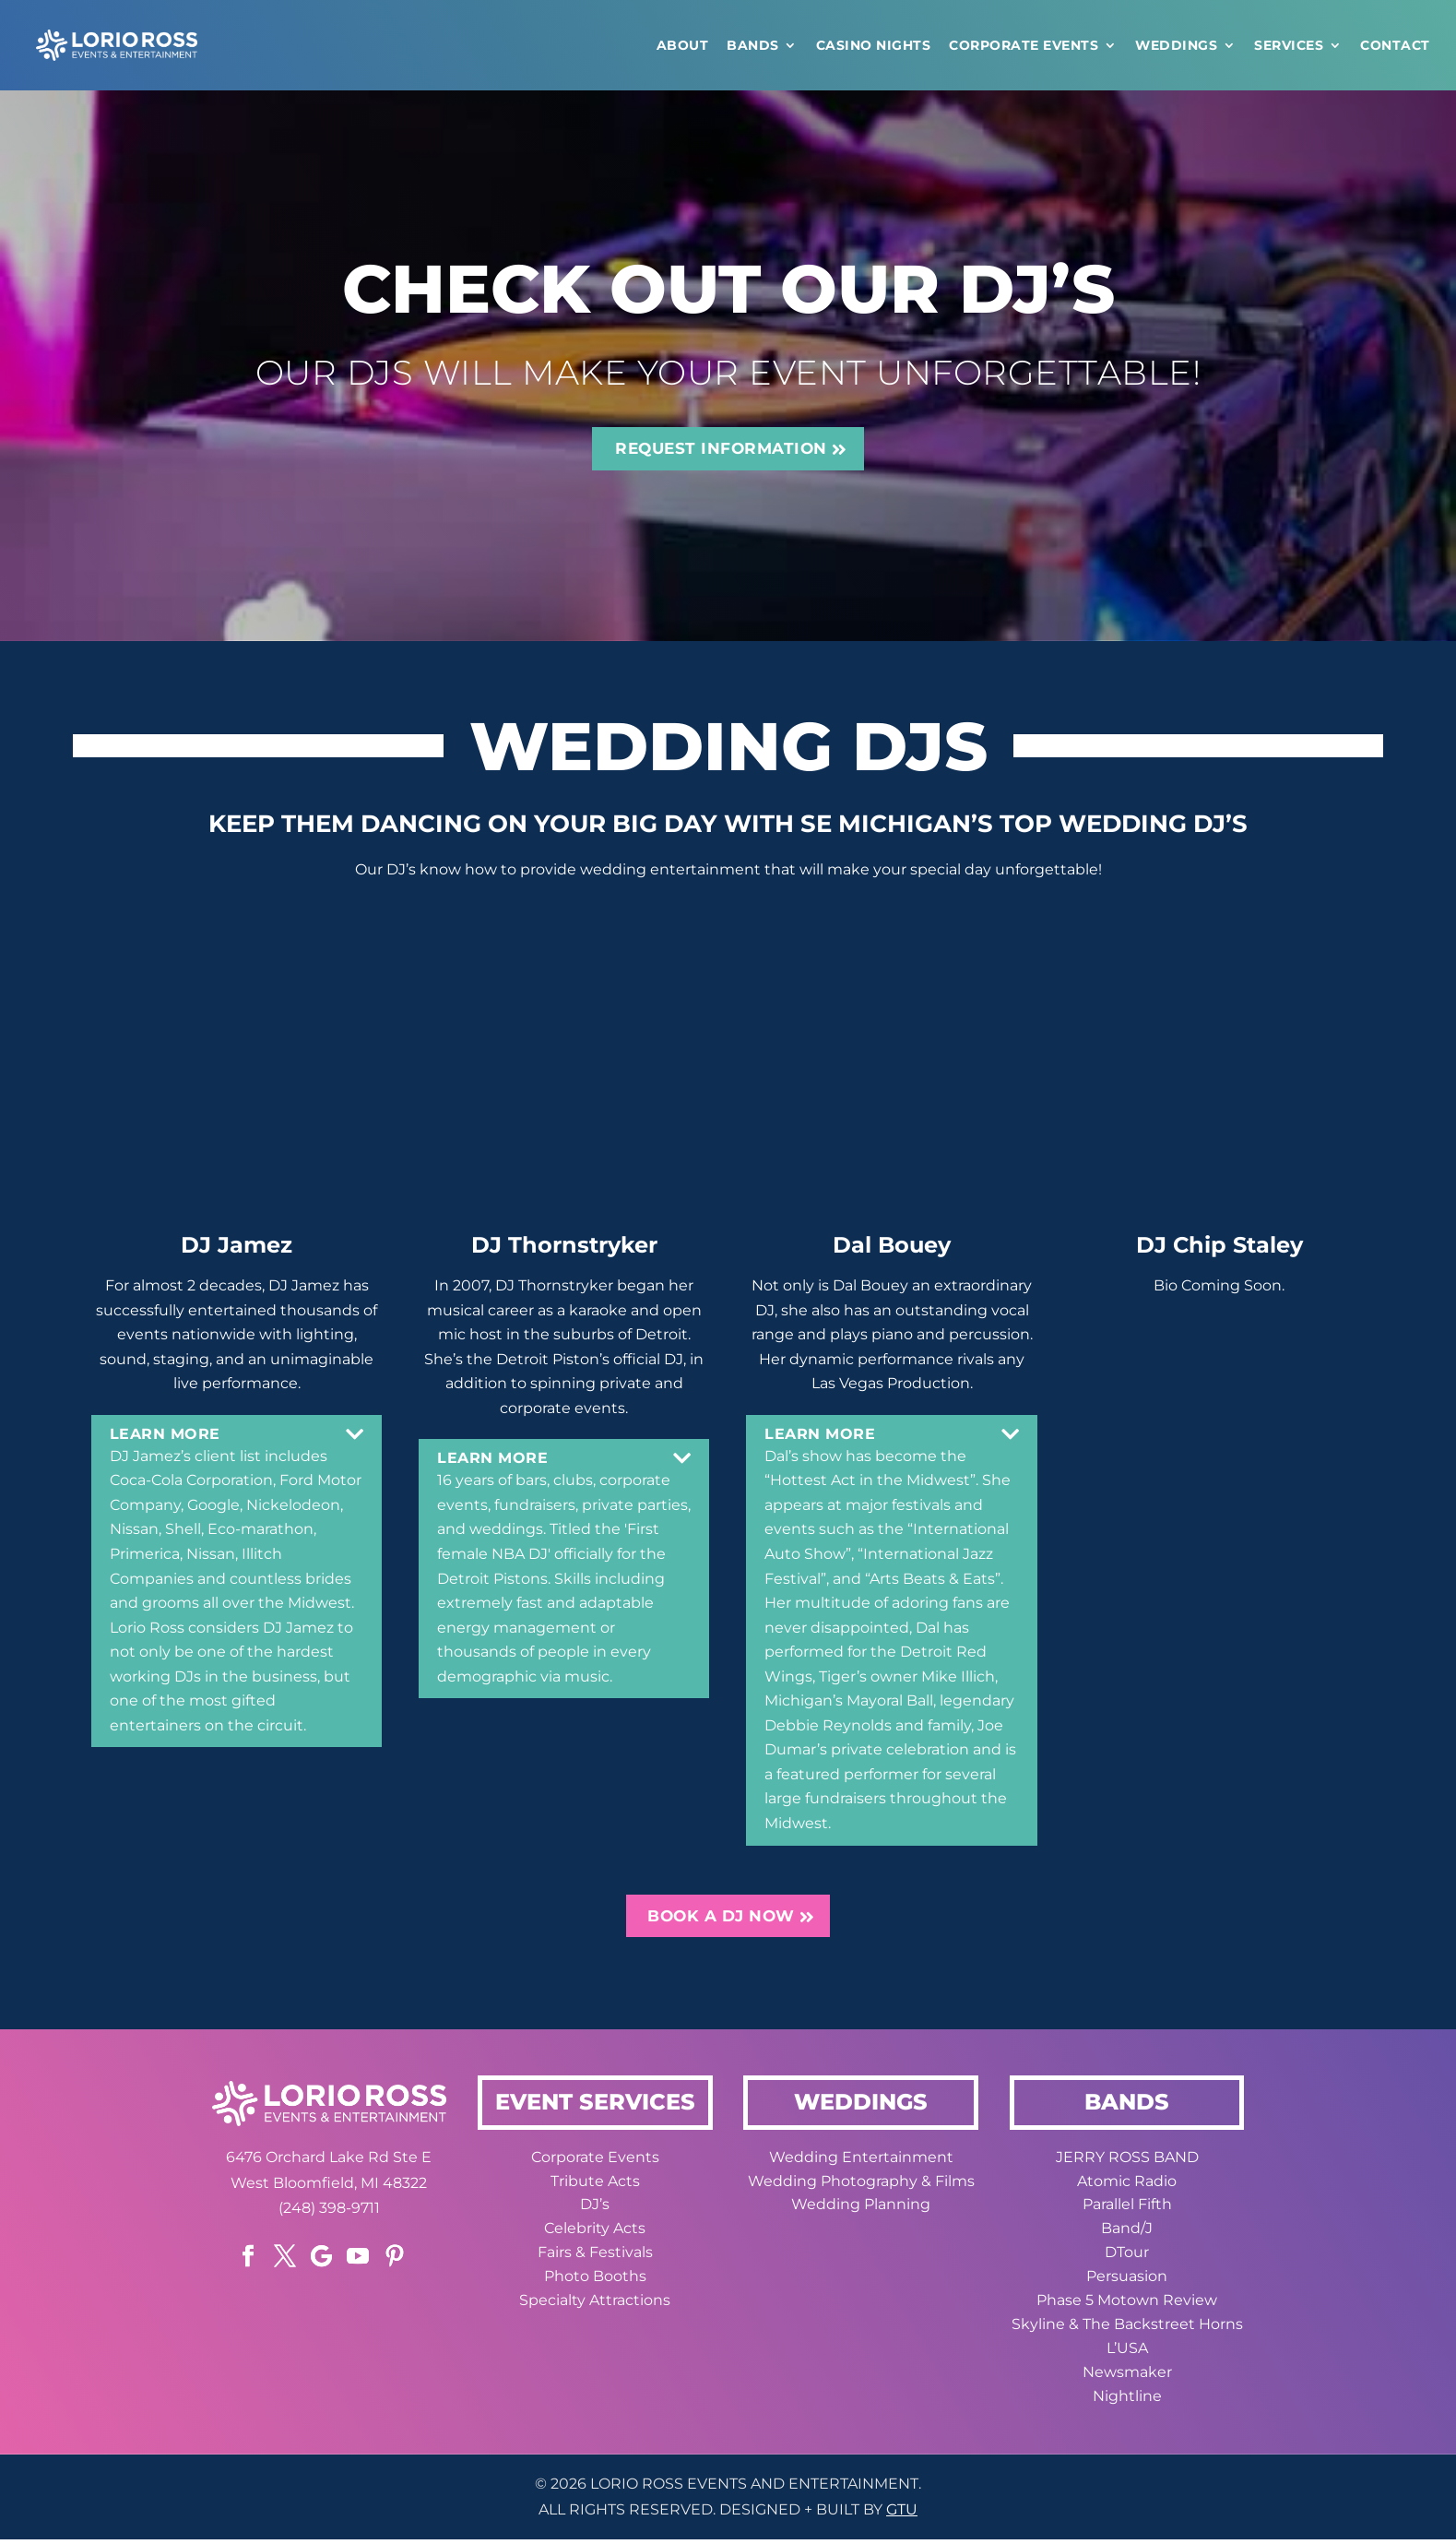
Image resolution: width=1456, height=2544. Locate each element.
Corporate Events (1023, 45)
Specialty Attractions (594, 2306)
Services (1288, 45)
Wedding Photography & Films (861, 2187)
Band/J (1127, 2234)
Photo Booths (595, 2282)
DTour (1127, 2258)
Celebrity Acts (594, 2234)
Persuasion (1126, 2282)
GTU (901, 2516)
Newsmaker (1127, 2378)
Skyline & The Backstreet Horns (1127, 2330)
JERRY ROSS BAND (1127, 2163)
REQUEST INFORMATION (721, 450)
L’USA (1127, 2354)
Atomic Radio (1127, 2187)
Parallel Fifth (1127, 2210)
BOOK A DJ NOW (721, 1920)
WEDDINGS (1176, 45)
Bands (753, 45)
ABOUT (683, 45)
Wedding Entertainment (861, 2163)
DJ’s (595, 2210)
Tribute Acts (595, 2187)
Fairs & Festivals (595, 2258)
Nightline (1127, 2402)
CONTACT (1395, 45)
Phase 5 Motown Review (1126, 2306)
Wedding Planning (860, 2210)
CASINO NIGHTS (873, 45)
